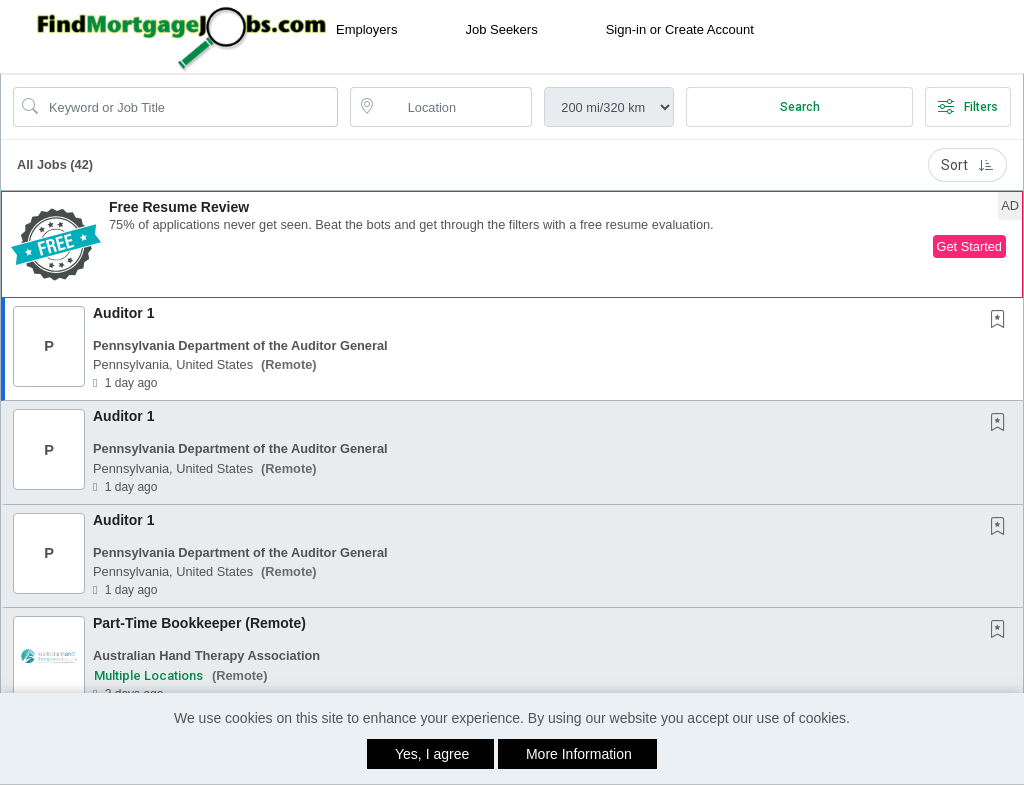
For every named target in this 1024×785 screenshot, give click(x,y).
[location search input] (455, 107)
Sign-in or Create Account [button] (680, 29)
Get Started (969, 246)
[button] (512, 244)
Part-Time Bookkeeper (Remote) (199, 623)
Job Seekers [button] (501, 29)
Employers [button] (366, 29)
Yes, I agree (432, 754)
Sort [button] (967, 165)
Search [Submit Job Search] (800, 107)
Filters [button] (968, 107)
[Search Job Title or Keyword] (189, 107)
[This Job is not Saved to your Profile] (1002, 321)
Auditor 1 (123, 313)
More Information (579, 754)
